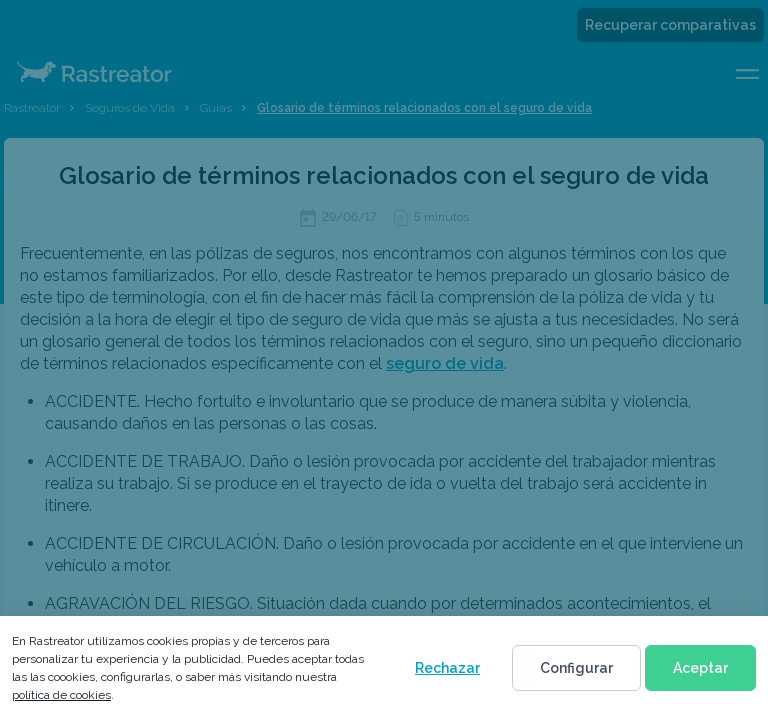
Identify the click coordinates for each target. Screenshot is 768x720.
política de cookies (61, 695)
